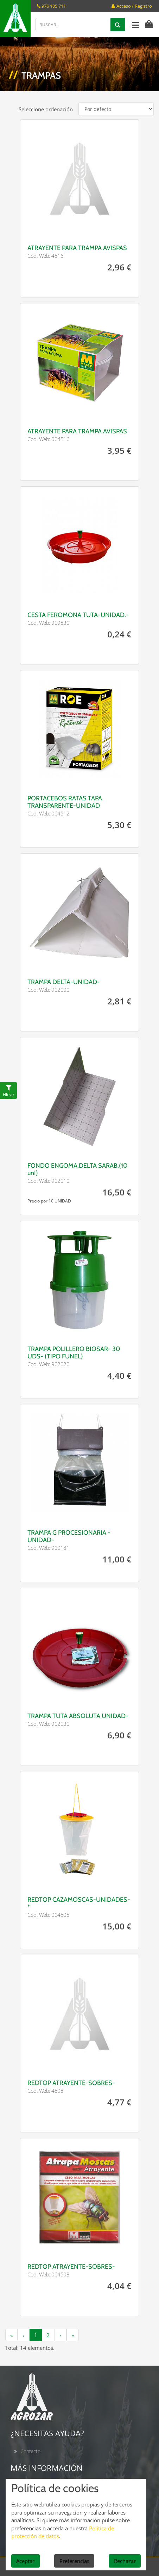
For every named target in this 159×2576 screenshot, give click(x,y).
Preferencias (74, 2560)
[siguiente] (60, 2335)
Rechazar (125, 2560)
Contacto (30, 2451)
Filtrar (8, 1094)
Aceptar (25, 2560)
